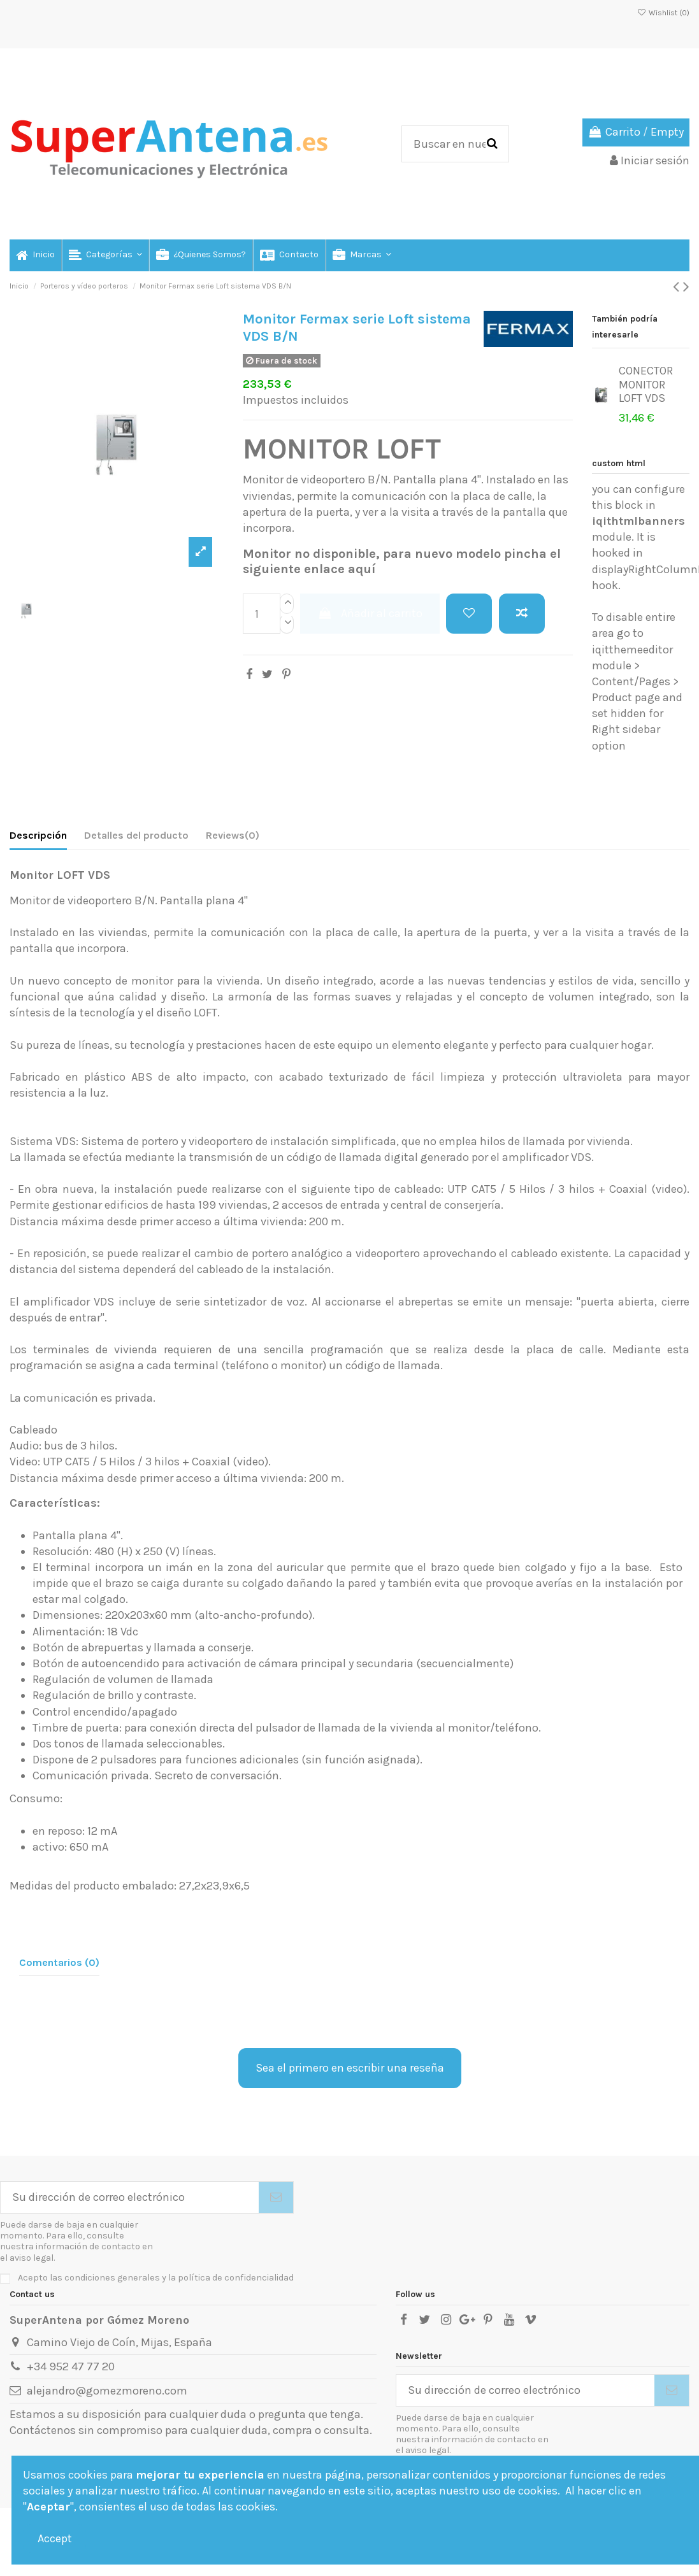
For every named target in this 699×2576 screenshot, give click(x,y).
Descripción (38, 835)
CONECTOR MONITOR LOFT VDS (646, 384)
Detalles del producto (136, 835)
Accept (55, 2538)
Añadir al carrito (369, 613)
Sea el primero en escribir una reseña (350, 2068)
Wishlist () (663, 12)
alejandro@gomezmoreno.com (107, 2391)
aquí (362, 568)
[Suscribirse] (276, 2197)
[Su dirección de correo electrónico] (130, 2197)
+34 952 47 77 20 (71, 2366)
